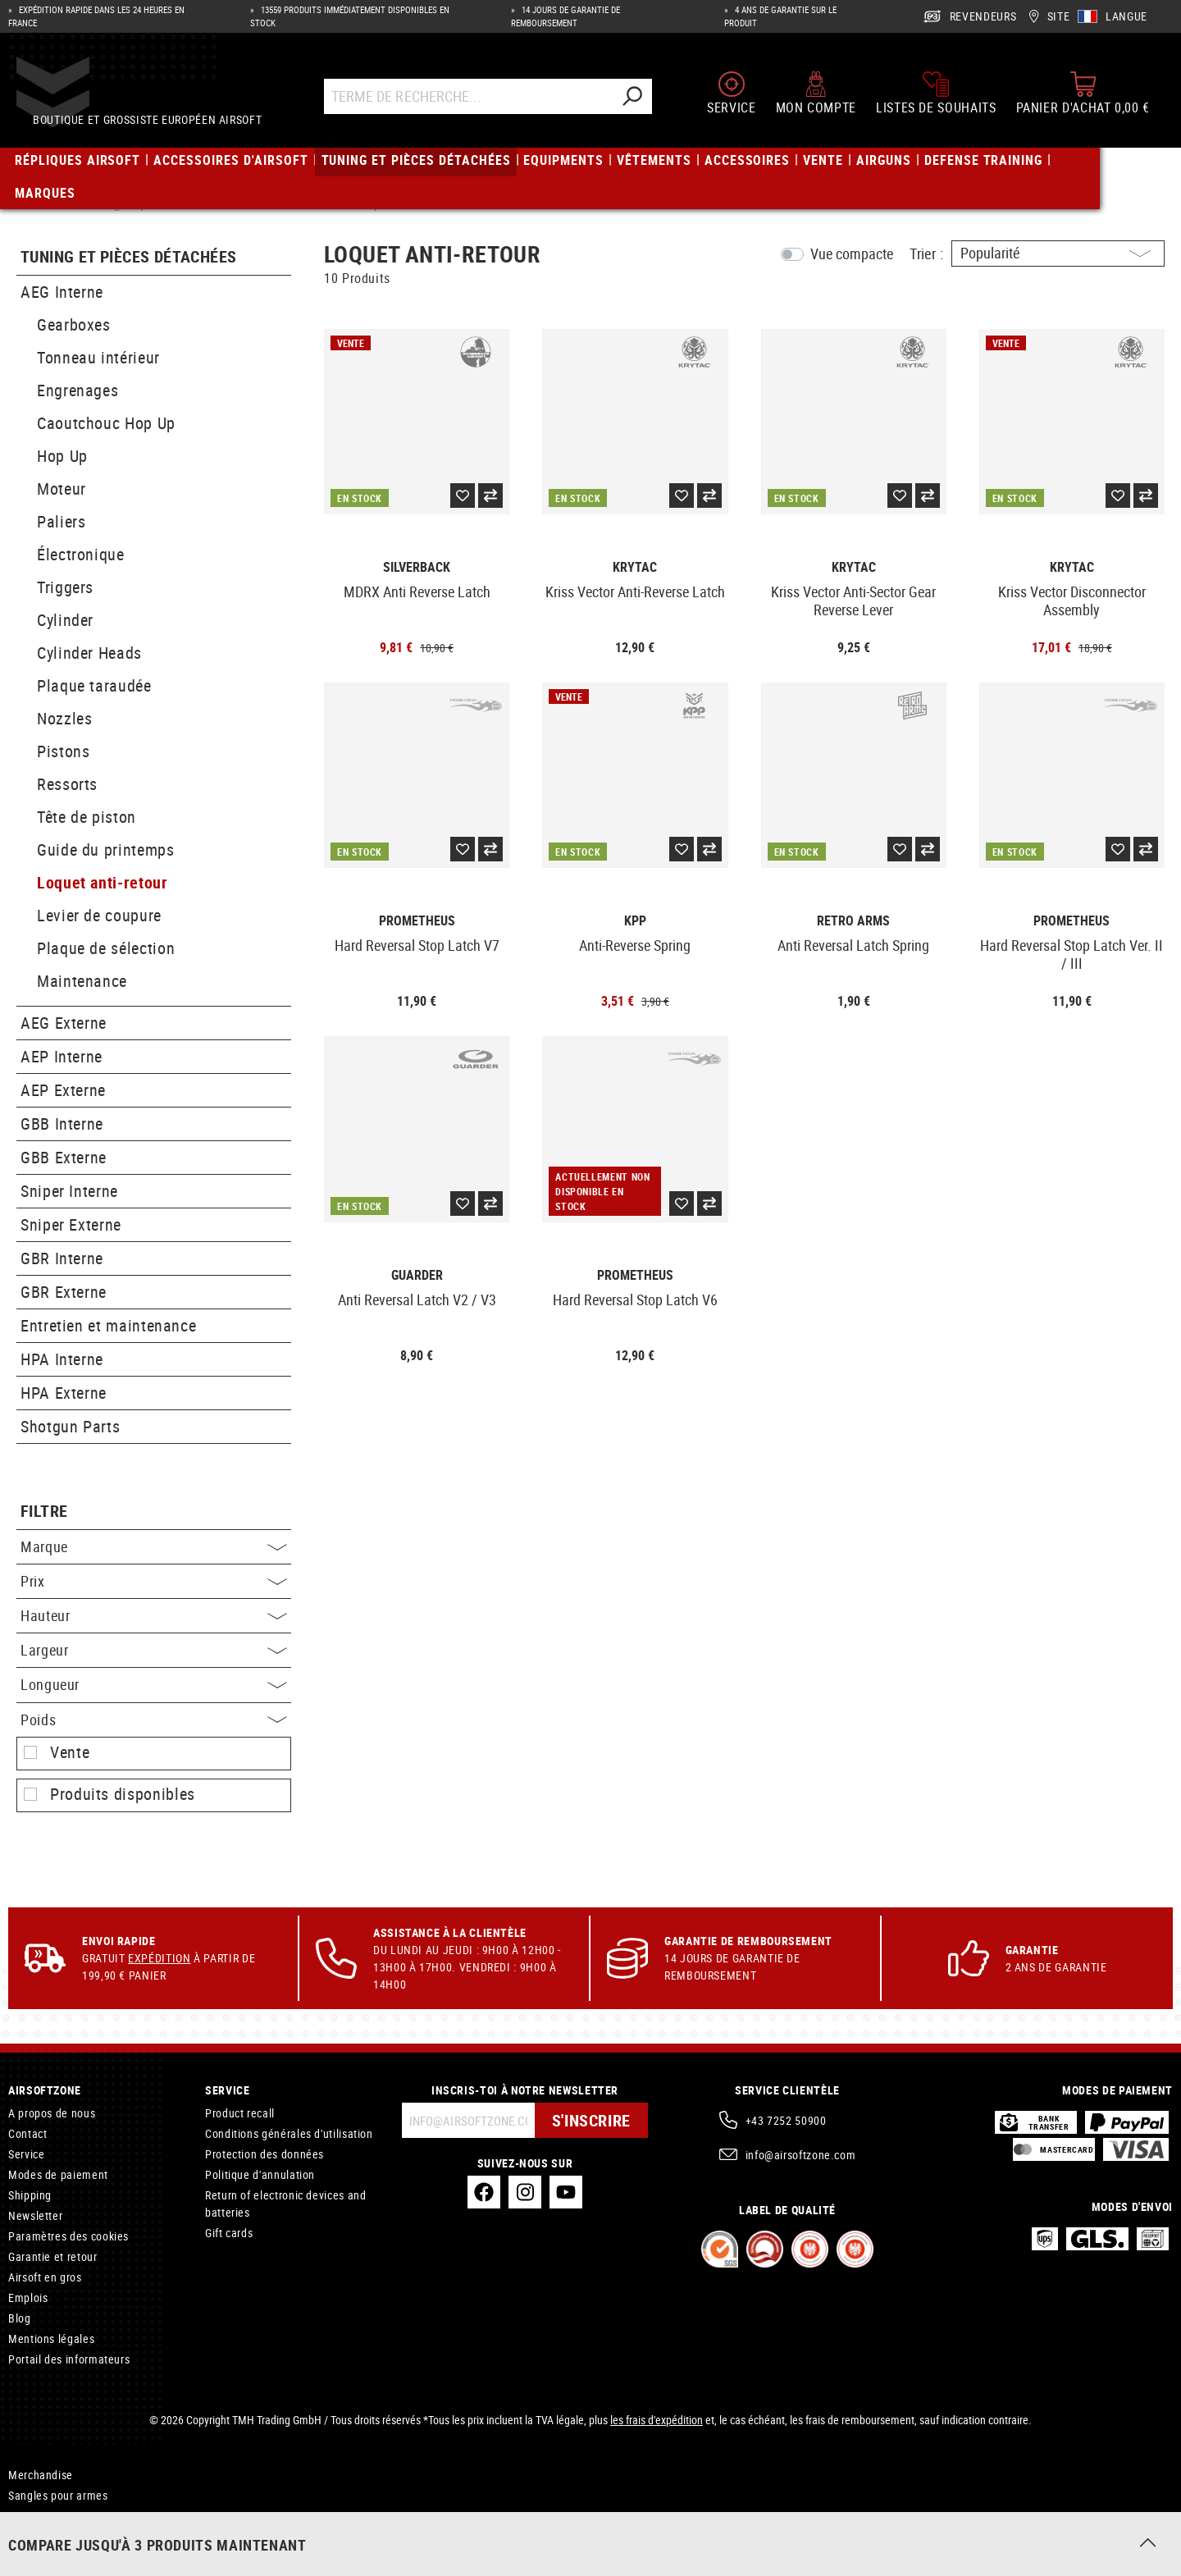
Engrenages (77, 390)
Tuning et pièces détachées (128, 257)
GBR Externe (64, 1292)
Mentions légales (51, 2338)
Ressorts (67, 784)
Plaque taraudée (94, 685)
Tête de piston (86, 817)
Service (26, 2154)
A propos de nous (51, 2113)
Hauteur (154, 1615)
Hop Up (62, 456)
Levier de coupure (99, 915)
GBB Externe (64, 1157)
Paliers (61, 521)
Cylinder (65, 620)
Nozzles (64, 718)
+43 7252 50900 (786, 2120)
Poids (154, 1719)
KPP (635, 921)
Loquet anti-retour (102, 882)
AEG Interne (62, 292)
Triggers (65, 587)
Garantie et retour (53, 2256)
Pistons (63, 751)
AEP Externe (63, 1090)
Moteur (61, 488)
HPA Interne (62, 1359)
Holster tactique (48, 2536)
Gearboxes (74, 324)
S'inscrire (591, 2120)
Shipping (30, 2195)
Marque (154, 1546)
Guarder (417, 1275)
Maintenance (82, 981)
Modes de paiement (58, 2174)
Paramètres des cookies (68, 2236)
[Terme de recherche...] (476, 100)
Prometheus (417, 921)
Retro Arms (853, 921)
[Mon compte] (816, 96)
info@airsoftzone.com (801, 2155)
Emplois (28, 2297)
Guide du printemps (106, 849)
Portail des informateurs (69, 2359)
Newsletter (35, 2215)
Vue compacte (851, 253)
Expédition (159, 1958)
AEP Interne (62, 1056)
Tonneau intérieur (98, 357)
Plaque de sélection (106, 948)
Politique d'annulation (260, 2174)
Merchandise (40, 2474)
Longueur (154, 1684)
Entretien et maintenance (108, 1325)
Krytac (635, 567)
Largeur (154, 1650)
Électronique (81, 554)
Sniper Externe (71, 1224)
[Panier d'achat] (1083, 96)
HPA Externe (64, 1393)
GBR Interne (62, 1258)
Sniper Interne (69, 1191)
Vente (69, 1752)
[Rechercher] (639, 100)
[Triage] (1058, 253)
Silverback (416, 567)
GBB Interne (62, 1123)
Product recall (240, 2113)
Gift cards (229, 2232)
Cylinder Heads (89, 653)
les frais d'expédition (656, 2420)
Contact (27, 2133)
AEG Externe (64, 1023)
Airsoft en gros (45, 2277)
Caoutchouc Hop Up (106, 423)
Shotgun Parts (70, 1426)
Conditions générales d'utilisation (289, 2133)
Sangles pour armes (58, 2495)
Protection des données (264, 2154)
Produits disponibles (122, 1794)
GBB (19, 2515)
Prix (154, 1581)
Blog (19, 2318)
